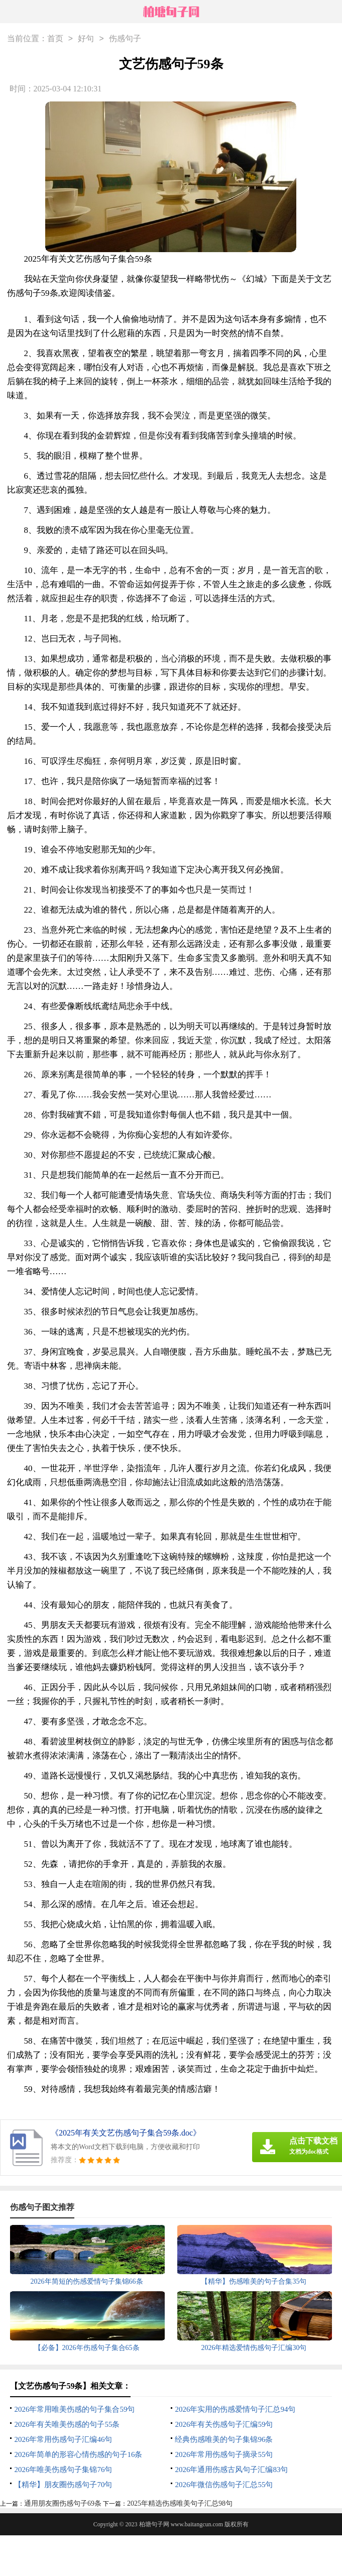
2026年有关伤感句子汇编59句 (224, 2424)
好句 (86, 39)
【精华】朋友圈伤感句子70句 (63, 2485)
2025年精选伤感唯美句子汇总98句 (180, 2503)
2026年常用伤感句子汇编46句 (63, 2439)
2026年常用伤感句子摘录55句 (224, 2454)
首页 (55, 39)
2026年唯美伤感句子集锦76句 (63, 2470)
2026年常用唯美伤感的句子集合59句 (74, 2409)
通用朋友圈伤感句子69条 (62, 2503)
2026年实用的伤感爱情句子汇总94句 (235, 2409)
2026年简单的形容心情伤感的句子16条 (78, 2454)
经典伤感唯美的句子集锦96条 (224, 2439)
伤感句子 (125, 39)
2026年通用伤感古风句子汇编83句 (231, 2470)
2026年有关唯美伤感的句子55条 (67, 2424)
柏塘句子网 (154, 2524)
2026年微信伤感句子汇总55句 (224, 2485)
